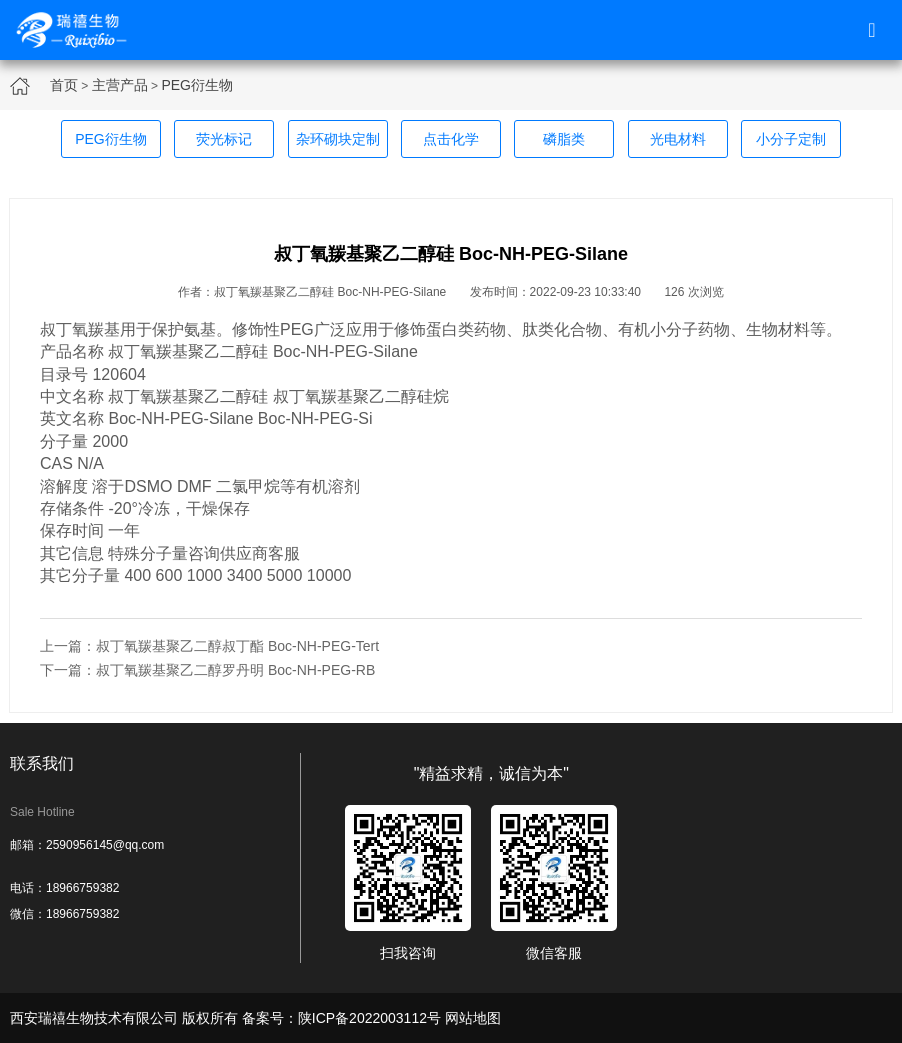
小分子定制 (791, 139)
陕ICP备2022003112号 (369, 1018)
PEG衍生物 (197, 85)
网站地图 (473, 1018)
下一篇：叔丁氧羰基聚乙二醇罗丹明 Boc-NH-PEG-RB (207, 670)
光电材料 (678, 139)
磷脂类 (564, 139)
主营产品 (120, 85)
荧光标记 (224, 139)
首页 (64, 85)
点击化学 (451, 139)
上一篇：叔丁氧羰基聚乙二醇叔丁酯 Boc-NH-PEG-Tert (209, 646)
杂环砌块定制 (338, 139)
